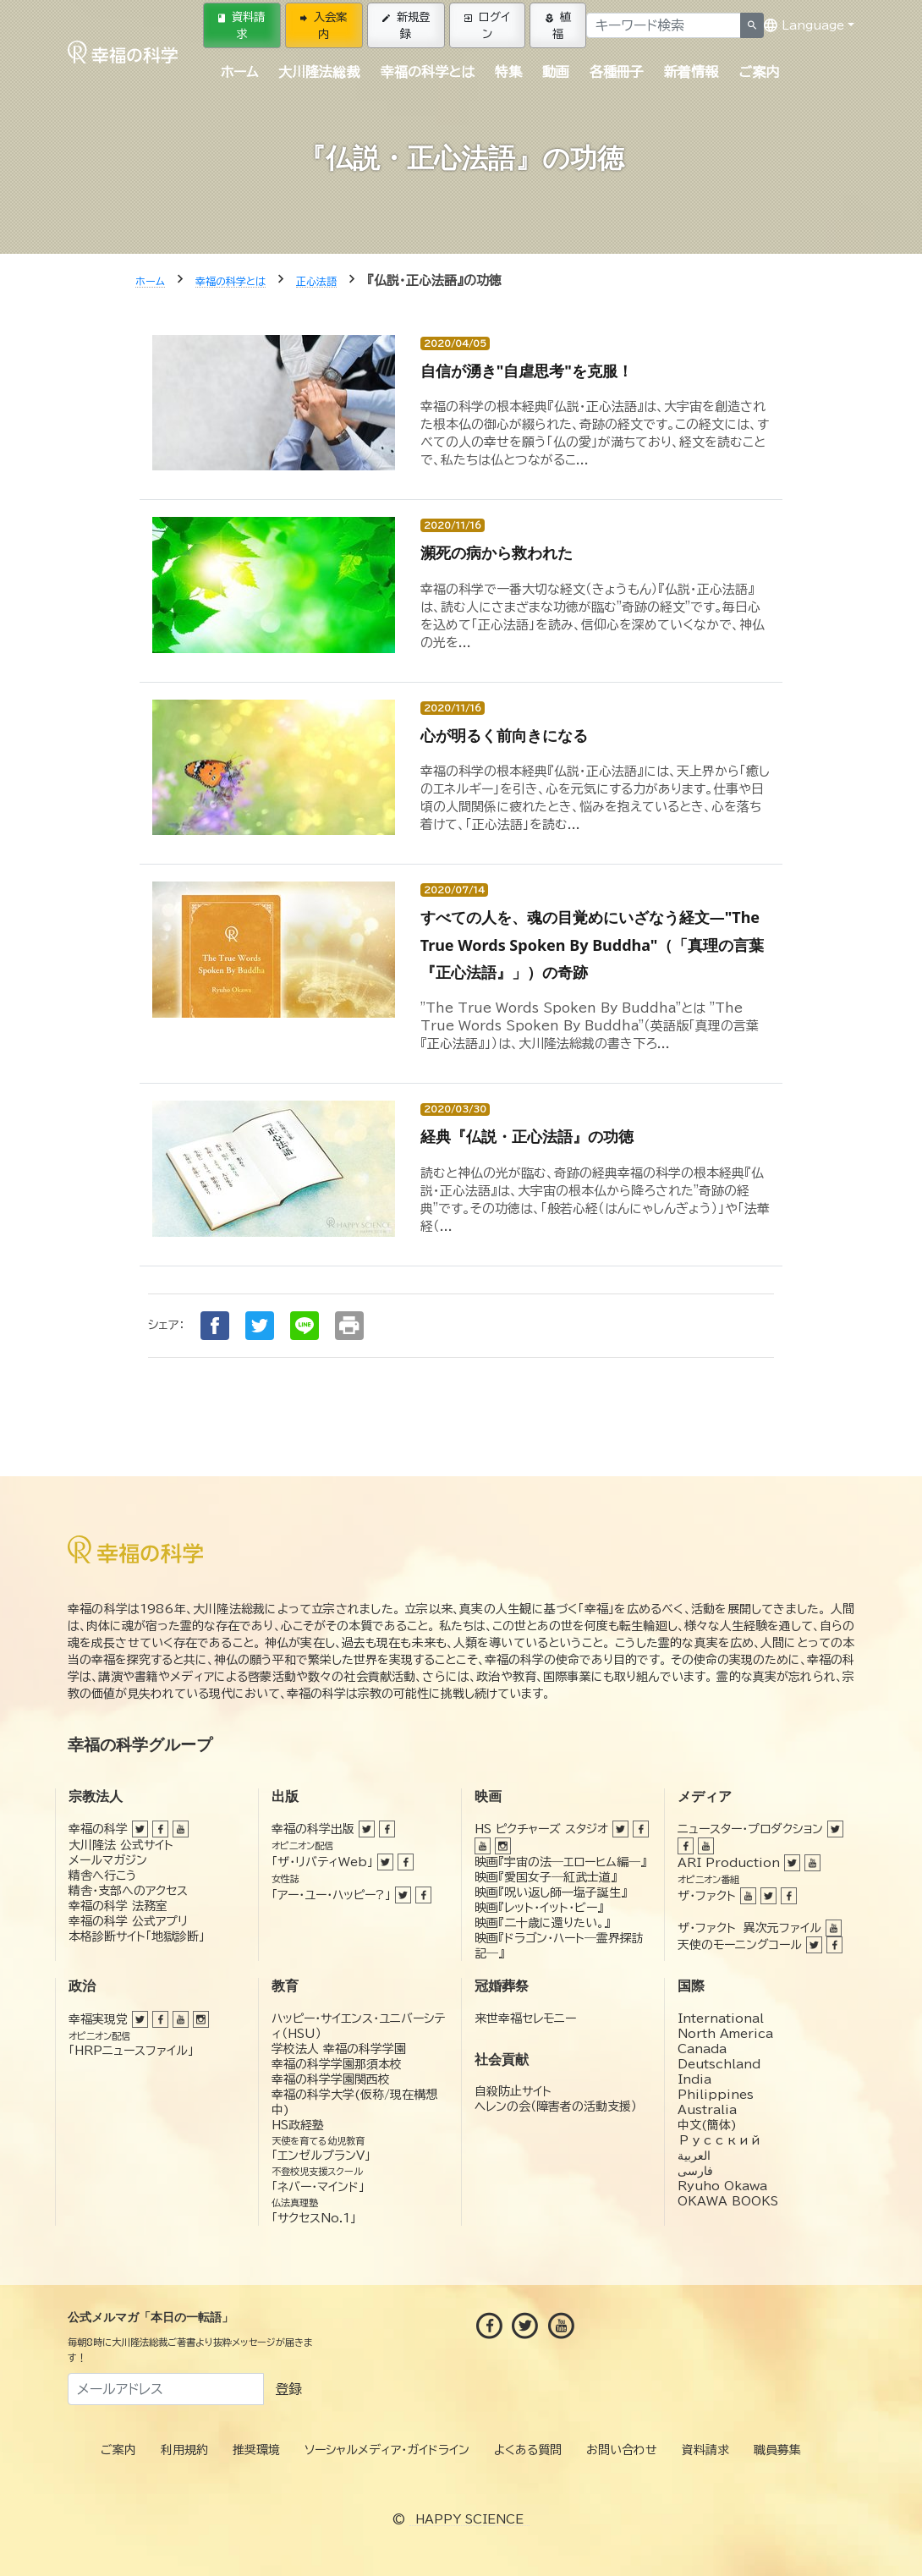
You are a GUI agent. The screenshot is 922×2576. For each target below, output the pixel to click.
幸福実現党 (98, 2019)
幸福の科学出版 (313, 1829)
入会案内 (323, 25)
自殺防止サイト (513, 2091)
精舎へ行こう (103, 1875)
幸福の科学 (98, 1829)
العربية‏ (694, 2155)
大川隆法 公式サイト (121, 1845)
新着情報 (691, 72)
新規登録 (406, 25)
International (721, 2018)
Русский (719, 2140)
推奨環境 (256, 2450)
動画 (555, 72)
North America (725, 2034)
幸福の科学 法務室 (118, 1906)
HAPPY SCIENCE (469, 2519)
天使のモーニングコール (740, 1945)
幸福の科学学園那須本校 (337, 2064)
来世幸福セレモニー (525, 2018)
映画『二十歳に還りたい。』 (542, 1923)
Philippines (716, 2095)
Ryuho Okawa (722, 2186)
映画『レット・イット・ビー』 (539, 1908)
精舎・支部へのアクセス (128, 1891)
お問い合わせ (621, 2450)
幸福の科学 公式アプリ (128, 1921)
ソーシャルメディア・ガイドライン (387, 2450)
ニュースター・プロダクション (750, 1829)
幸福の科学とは (428, 72)
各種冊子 (617, 72)
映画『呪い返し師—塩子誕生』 (551, 1892)
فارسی (695, 2171)
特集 (508, 72)
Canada (702, 2049)
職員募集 (777, 2450)
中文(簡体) (707, 2125)
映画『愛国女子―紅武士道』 (546, 1877)
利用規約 (184, 2450)
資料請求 (241, 25)
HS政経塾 (298, 2125)
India (694, 2079)
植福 (558, 25)
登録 (288, 2389)
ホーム (239, 72)
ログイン (487, 25)
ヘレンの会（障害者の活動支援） (556, 2106)
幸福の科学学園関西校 (331, 2079)
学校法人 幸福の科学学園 (339, 2049)
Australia (707, 2110)
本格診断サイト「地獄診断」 (137, 1936)
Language (804, 25)
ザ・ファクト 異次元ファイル (749, 1928)
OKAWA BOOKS (728, 2201)
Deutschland (719, 2064)
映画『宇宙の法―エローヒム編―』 (560, 1862)
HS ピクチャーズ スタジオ (541, 1829)
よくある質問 (528, 2450)
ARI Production (729, 1863)
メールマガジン (108, 1860)
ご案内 (758, 72)
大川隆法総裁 (318, 72)
